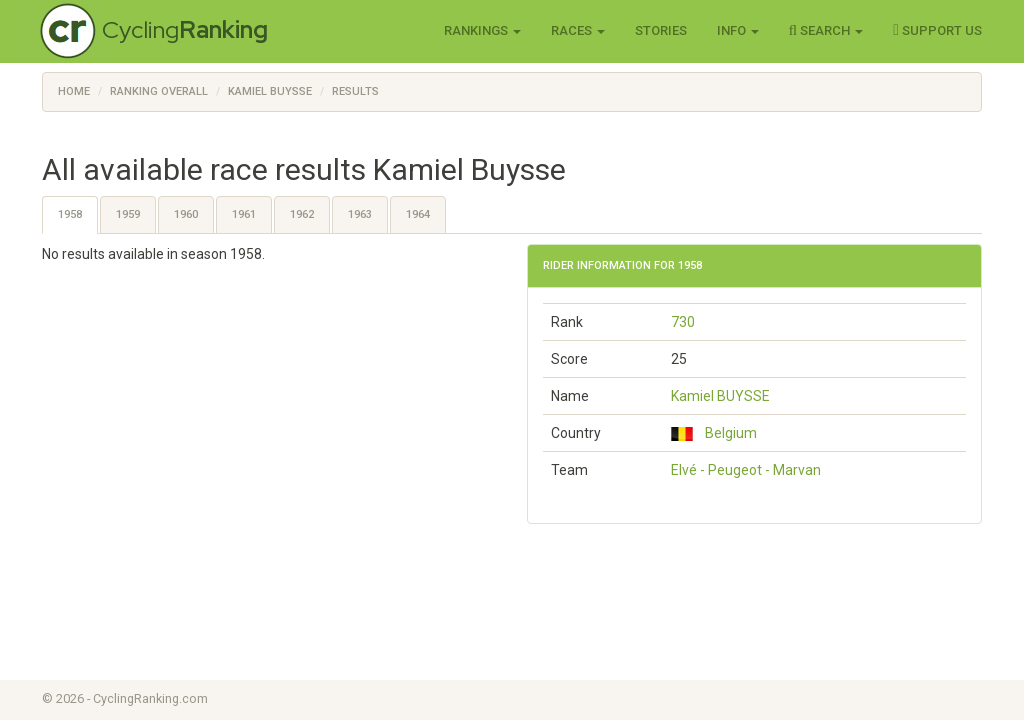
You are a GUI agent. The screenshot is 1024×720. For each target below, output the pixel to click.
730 (683, 322)
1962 (302, 214)
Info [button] (738, 30)
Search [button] (826, 30)
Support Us (937, 30)
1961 (244, 214)
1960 (186, 214)
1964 (418, 214)
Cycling (185, 29)
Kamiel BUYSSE (720, 396)
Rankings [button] (482, 30)
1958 (70, 214)
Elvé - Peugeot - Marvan (746, 470)
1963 (360, 214)
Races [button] (578, 30)
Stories (661, 30)
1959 (128, 214)
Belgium (714, 433)
